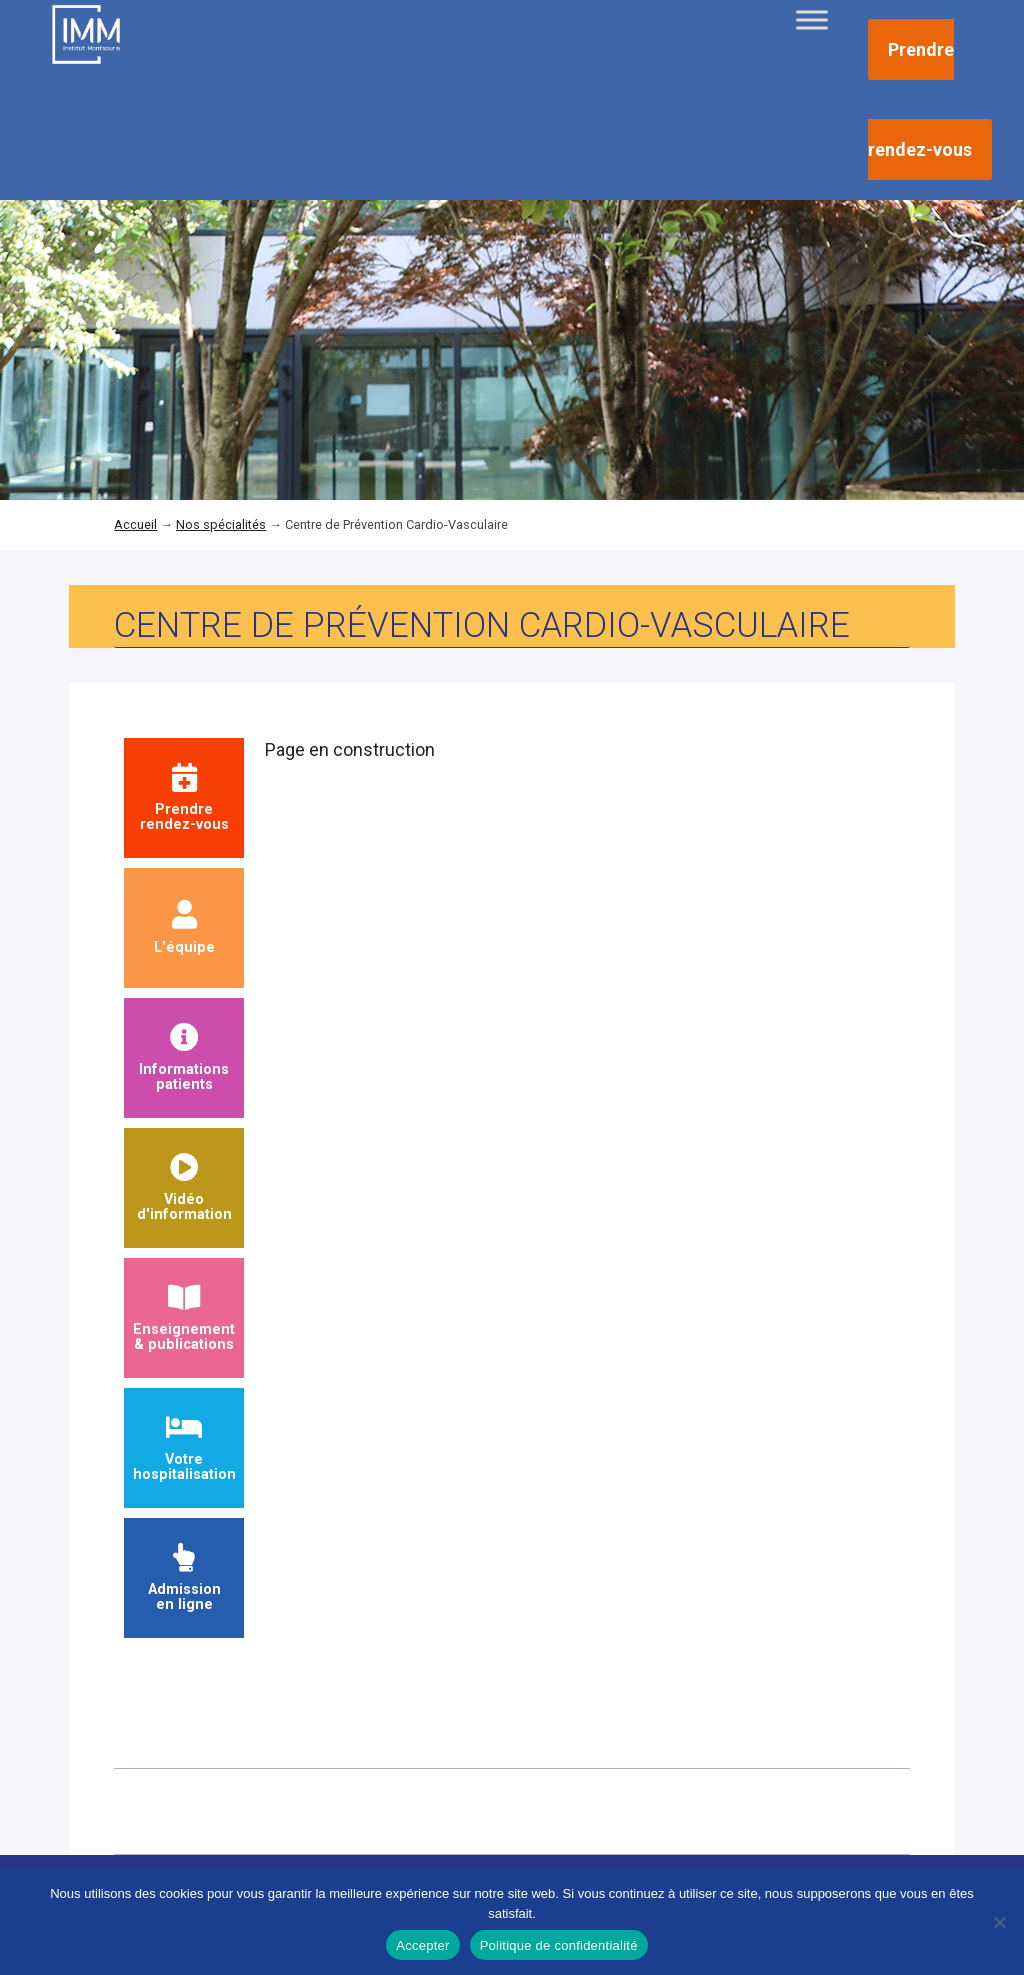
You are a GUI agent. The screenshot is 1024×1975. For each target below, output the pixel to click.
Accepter (422, 1945)
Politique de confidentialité (559, 1945)
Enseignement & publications (184, 1318)
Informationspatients (184, 1058)
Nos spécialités (221, 524)
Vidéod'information (184, 1188)
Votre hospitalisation (184, 1448)
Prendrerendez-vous (184, 798)
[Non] (999, 1922)
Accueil (135, 524)
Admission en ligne (184, 1578)
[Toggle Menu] (812, 19)
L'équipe (184, 928)
